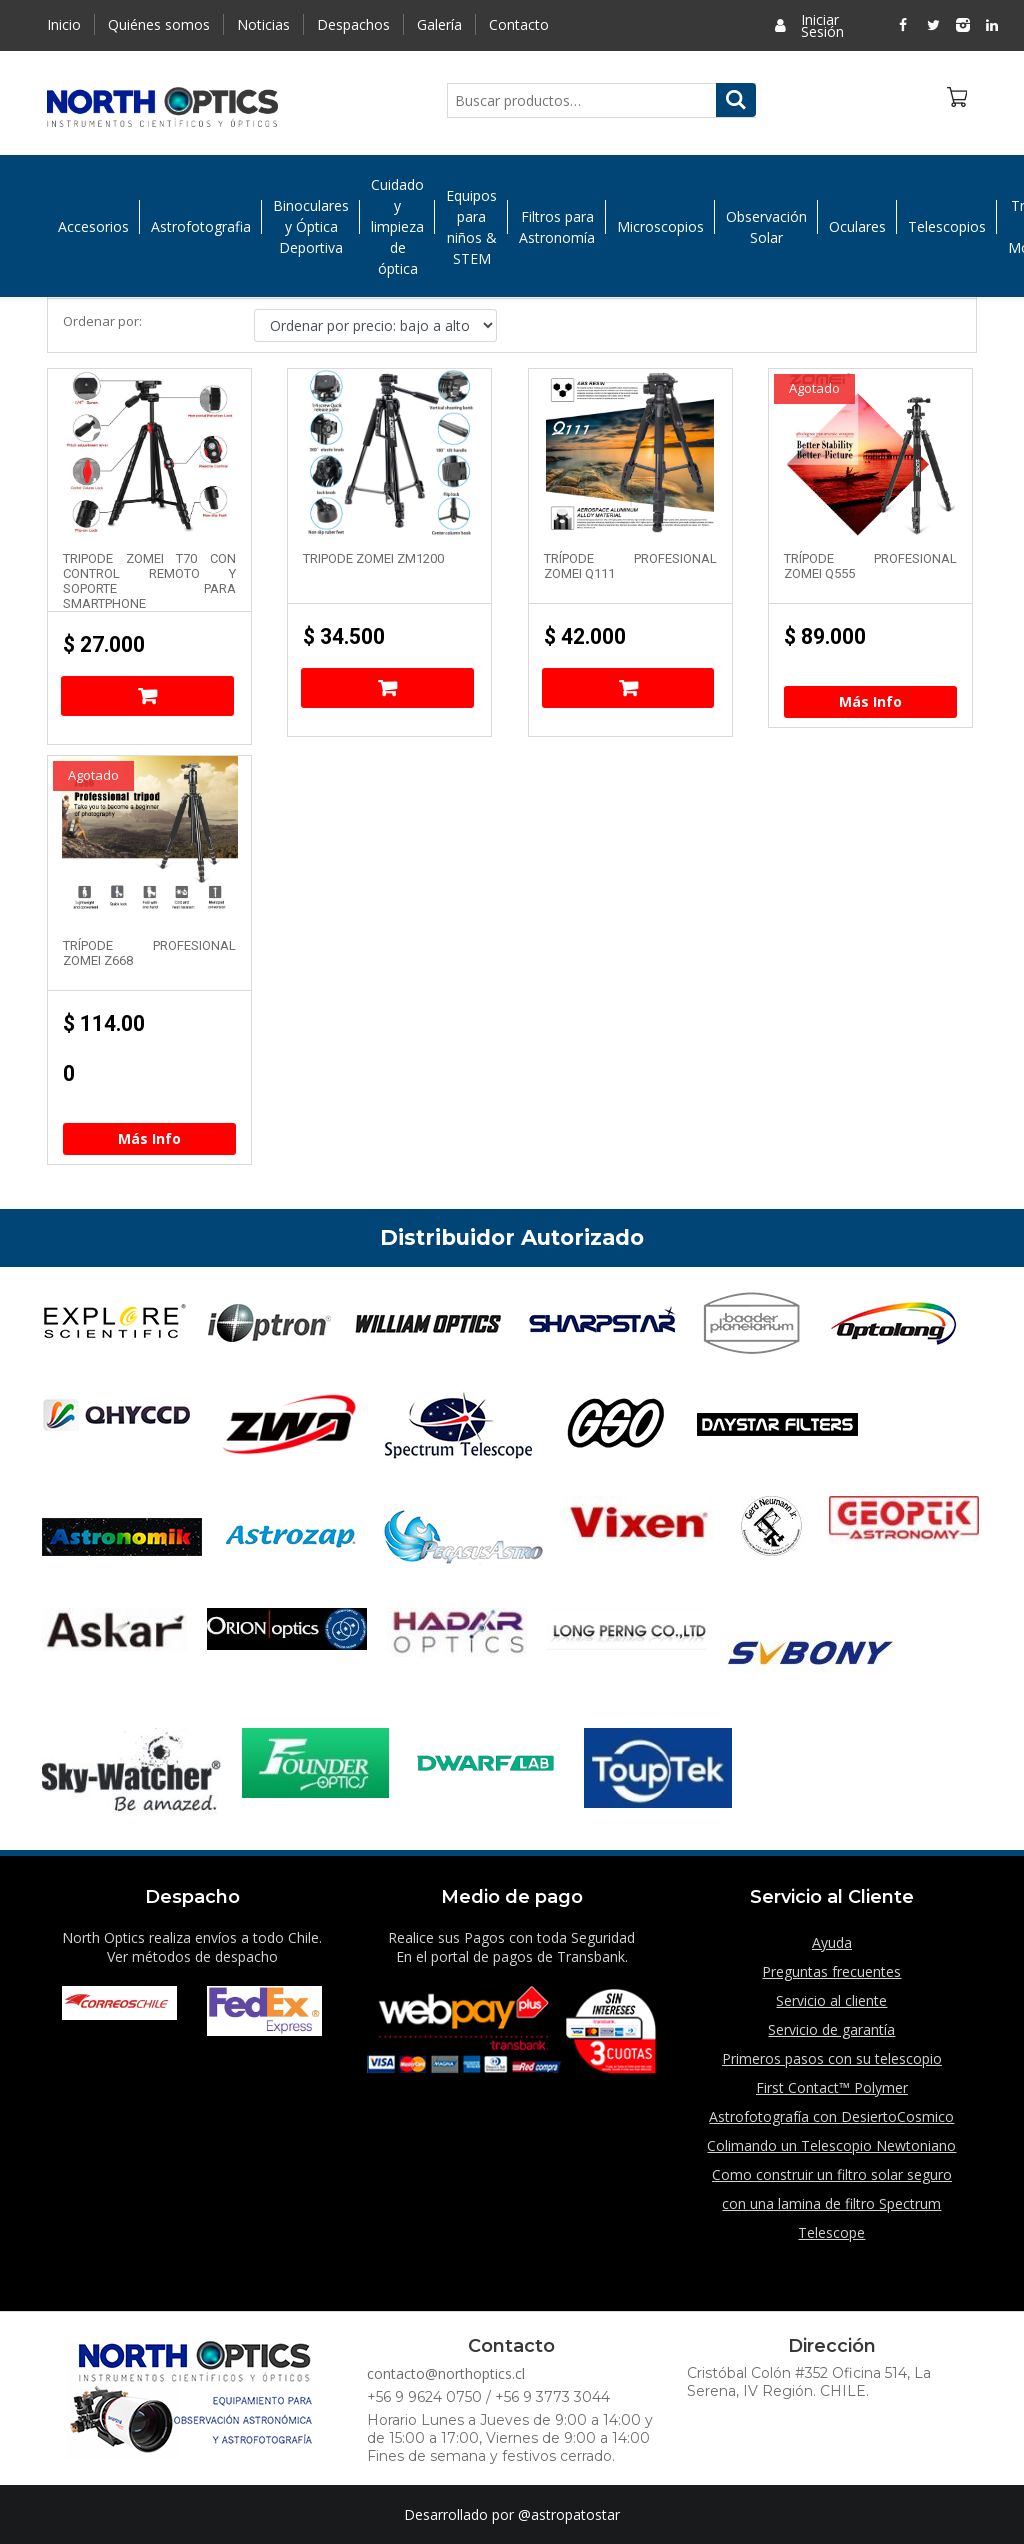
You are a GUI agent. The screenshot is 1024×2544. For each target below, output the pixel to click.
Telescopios (947, 231)
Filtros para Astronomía (557, 232)
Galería (439, 24)
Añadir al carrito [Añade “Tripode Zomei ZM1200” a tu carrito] (387, 688)
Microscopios (660, 231)
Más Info (870, 701)
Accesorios (93, 231)
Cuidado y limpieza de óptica (397, 231)
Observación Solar (766, 232)
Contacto (519, 24)
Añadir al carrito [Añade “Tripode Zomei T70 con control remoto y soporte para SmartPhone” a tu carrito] (147, 696)
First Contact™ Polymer (832, 2087)
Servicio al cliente (831, 2000)
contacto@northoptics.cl (446, 2373)
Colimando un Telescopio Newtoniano (831, 2145)
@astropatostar (569, 2514)
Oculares (857, 231)
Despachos (353, 24)
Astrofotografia (201, 231)
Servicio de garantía (831, 2029)
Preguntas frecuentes (831, 1971)
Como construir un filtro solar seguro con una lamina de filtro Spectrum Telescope (832, 2203)
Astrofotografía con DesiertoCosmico (831, 2116)
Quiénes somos (159, 24)
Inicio (64, 24)
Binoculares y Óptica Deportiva (311, 231)
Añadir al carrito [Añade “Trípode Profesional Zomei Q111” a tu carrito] (628, 688)
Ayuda (832, 1942)
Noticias (263, 24)
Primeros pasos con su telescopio (832, 2058)
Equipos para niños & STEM (471, 232)
